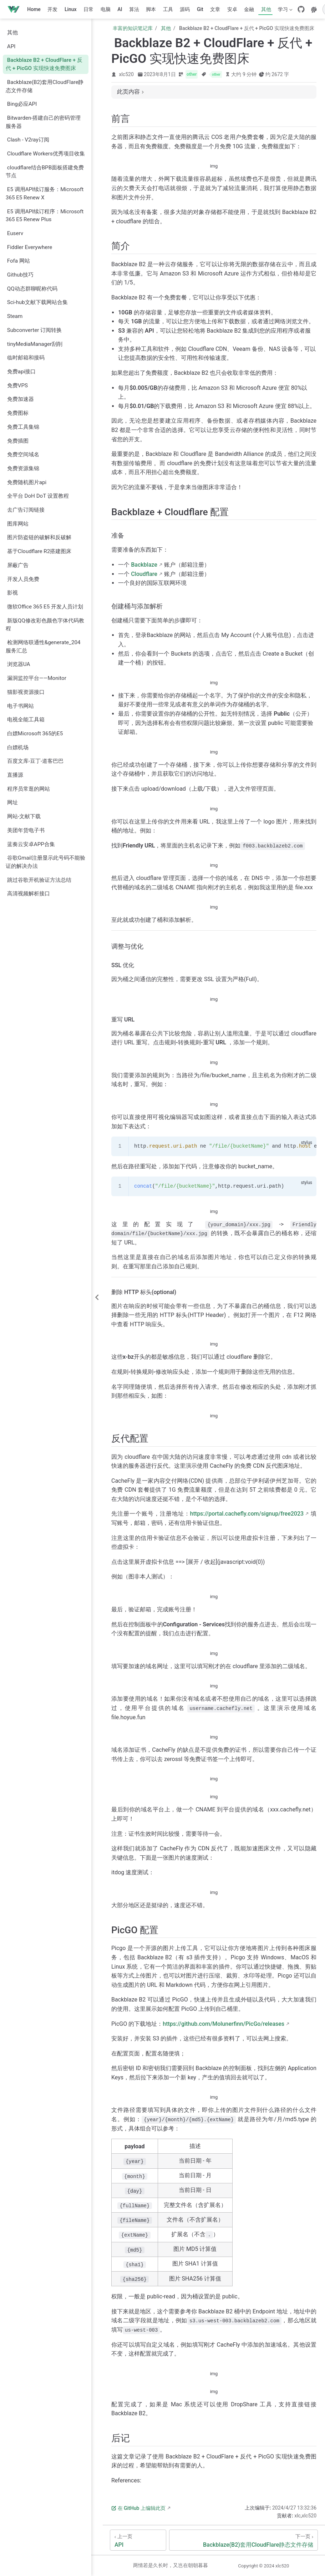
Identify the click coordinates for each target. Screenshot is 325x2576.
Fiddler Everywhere (29, 247)
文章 (215, 9)
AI (119, 9)
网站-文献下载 (24, 816)
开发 (52, 9)
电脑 (106, 9)
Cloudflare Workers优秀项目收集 (46, 153)
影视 (12, 593)
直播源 (15, 775)
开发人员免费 (23, 579)
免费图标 (18, 413)
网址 (12, 802)
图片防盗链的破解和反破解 (39, 537)
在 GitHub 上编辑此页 (138, 2508)
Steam (14, 316)
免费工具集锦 (23, 427)
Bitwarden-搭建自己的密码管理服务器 (43, 122)
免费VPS (17, 385)
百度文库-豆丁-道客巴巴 (35, 761)
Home (34, 9)
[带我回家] (16, 9)
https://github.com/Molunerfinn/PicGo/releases (223, 2023)
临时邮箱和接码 (26, 357)
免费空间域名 (23, 454)
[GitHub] (301, 9)
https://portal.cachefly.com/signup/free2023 (247, 1513)
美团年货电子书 (26, 830)
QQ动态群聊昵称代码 (32, 288)
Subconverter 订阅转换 (34, 330)
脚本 (151, 9)
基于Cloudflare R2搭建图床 (39, 551)
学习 (284, 10)
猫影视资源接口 (26, 692)
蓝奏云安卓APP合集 (31, 844)
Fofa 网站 (18, 261)
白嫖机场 (18, 747)
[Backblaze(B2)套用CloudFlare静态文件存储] (243, 2540)
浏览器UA (18, 664)
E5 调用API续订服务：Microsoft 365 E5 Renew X (44, 193)
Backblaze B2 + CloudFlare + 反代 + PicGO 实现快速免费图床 (44, 64)
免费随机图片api (26, 482)
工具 (168, 9)
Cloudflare (144, 574)
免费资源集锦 (23, 468)
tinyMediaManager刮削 (34, 344)
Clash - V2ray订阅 (28, 139)
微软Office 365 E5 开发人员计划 (45, 606)
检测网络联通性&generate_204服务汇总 (43, 646)
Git (200, 9)
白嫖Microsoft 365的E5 (35, 733)
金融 (249, 9)
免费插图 (18, 441)
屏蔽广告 (18, 565)
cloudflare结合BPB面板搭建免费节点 (45, 171)
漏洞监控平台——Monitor (36, 678)
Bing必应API (22, 104)
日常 (88, 9)
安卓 (232, 9)
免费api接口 (21, 371)
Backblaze (144, 564)
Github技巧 (20, 275)
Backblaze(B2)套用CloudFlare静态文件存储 (44, 86)
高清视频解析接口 (28, 893)
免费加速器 (20, 399)
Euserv (15, 233)
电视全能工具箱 (26, 719)
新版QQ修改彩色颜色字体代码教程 (45, 624)
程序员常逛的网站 (28, 789)
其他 (266, 9)
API (11, 46)
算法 (134, 9)
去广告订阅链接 (26, 510)
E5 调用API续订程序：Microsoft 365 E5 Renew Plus (44, 215)
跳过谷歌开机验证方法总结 (39, 880)
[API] (138, 2540)
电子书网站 (20, 706)
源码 (185, 9)
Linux (71, 9)
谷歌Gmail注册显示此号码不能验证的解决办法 (45, 862)
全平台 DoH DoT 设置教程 (38, 496)
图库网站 (18, 524)
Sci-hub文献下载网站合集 (37, 302)
